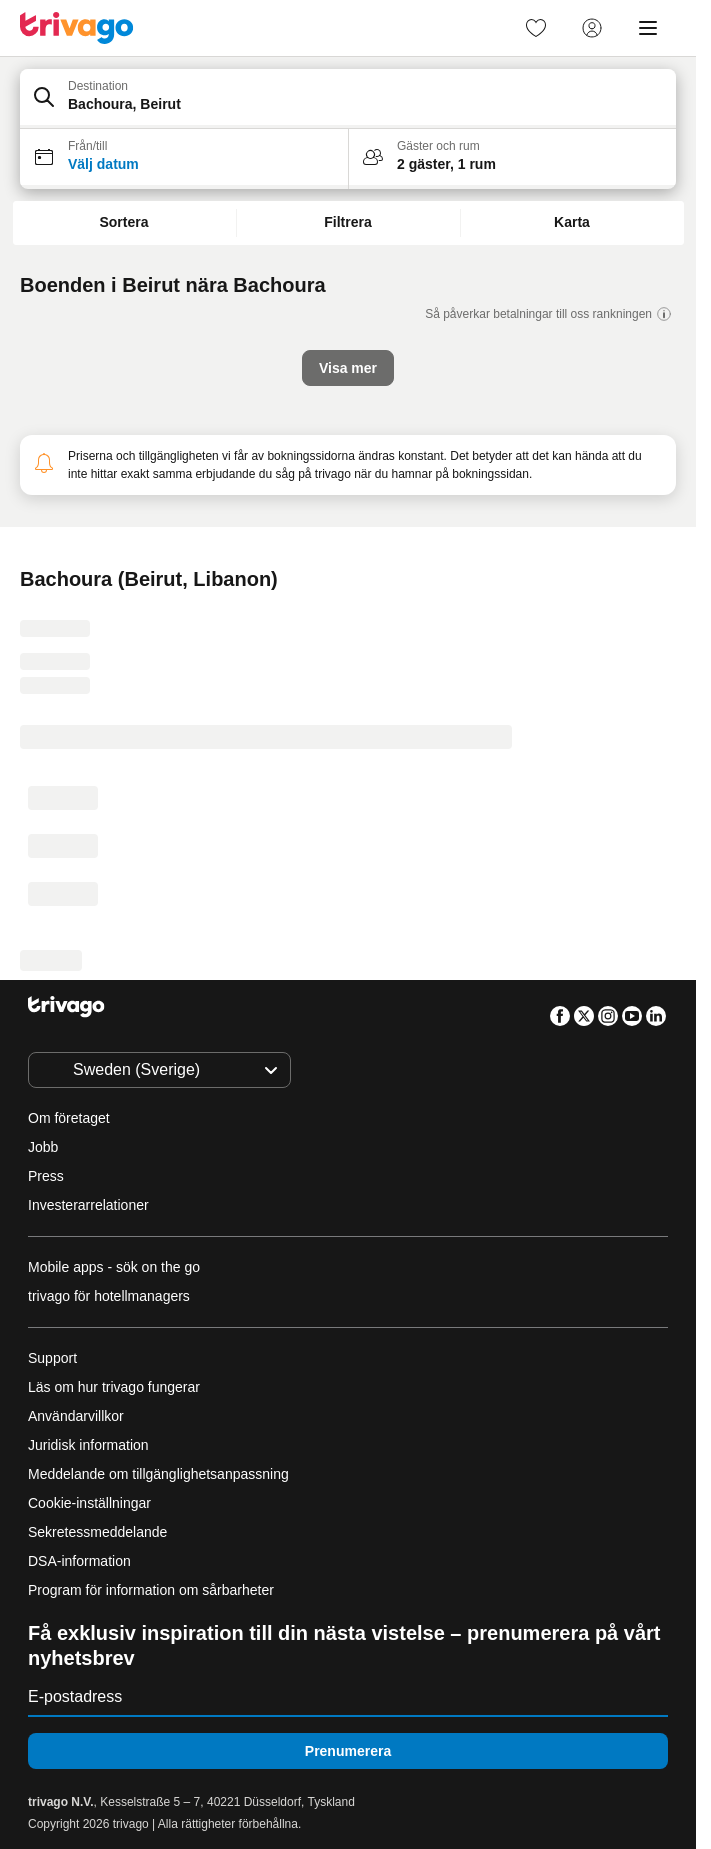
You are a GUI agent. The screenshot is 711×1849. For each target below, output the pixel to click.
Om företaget (69, 1118)
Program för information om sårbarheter (151, 1590)
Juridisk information (88, 1445)
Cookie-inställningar (91, 1503)
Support (52, 1358)
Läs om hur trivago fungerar (114, 1387)
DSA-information (79, 1561)
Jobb (43, 1147)
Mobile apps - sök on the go (114, 1267)
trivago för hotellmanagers (109, 1296)
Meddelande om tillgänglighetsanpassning (158, 1474)
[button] (348, 99)
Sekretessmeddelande (97, 1532)
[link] (536, 28)
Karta (572, 222)
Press (46, 1176)
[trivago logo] (77, 28)
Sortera (123, 222)
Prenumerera (348, 1751)
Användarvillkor (76, 1416)
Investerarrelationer (88, 1205)
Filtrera (347, 222)
